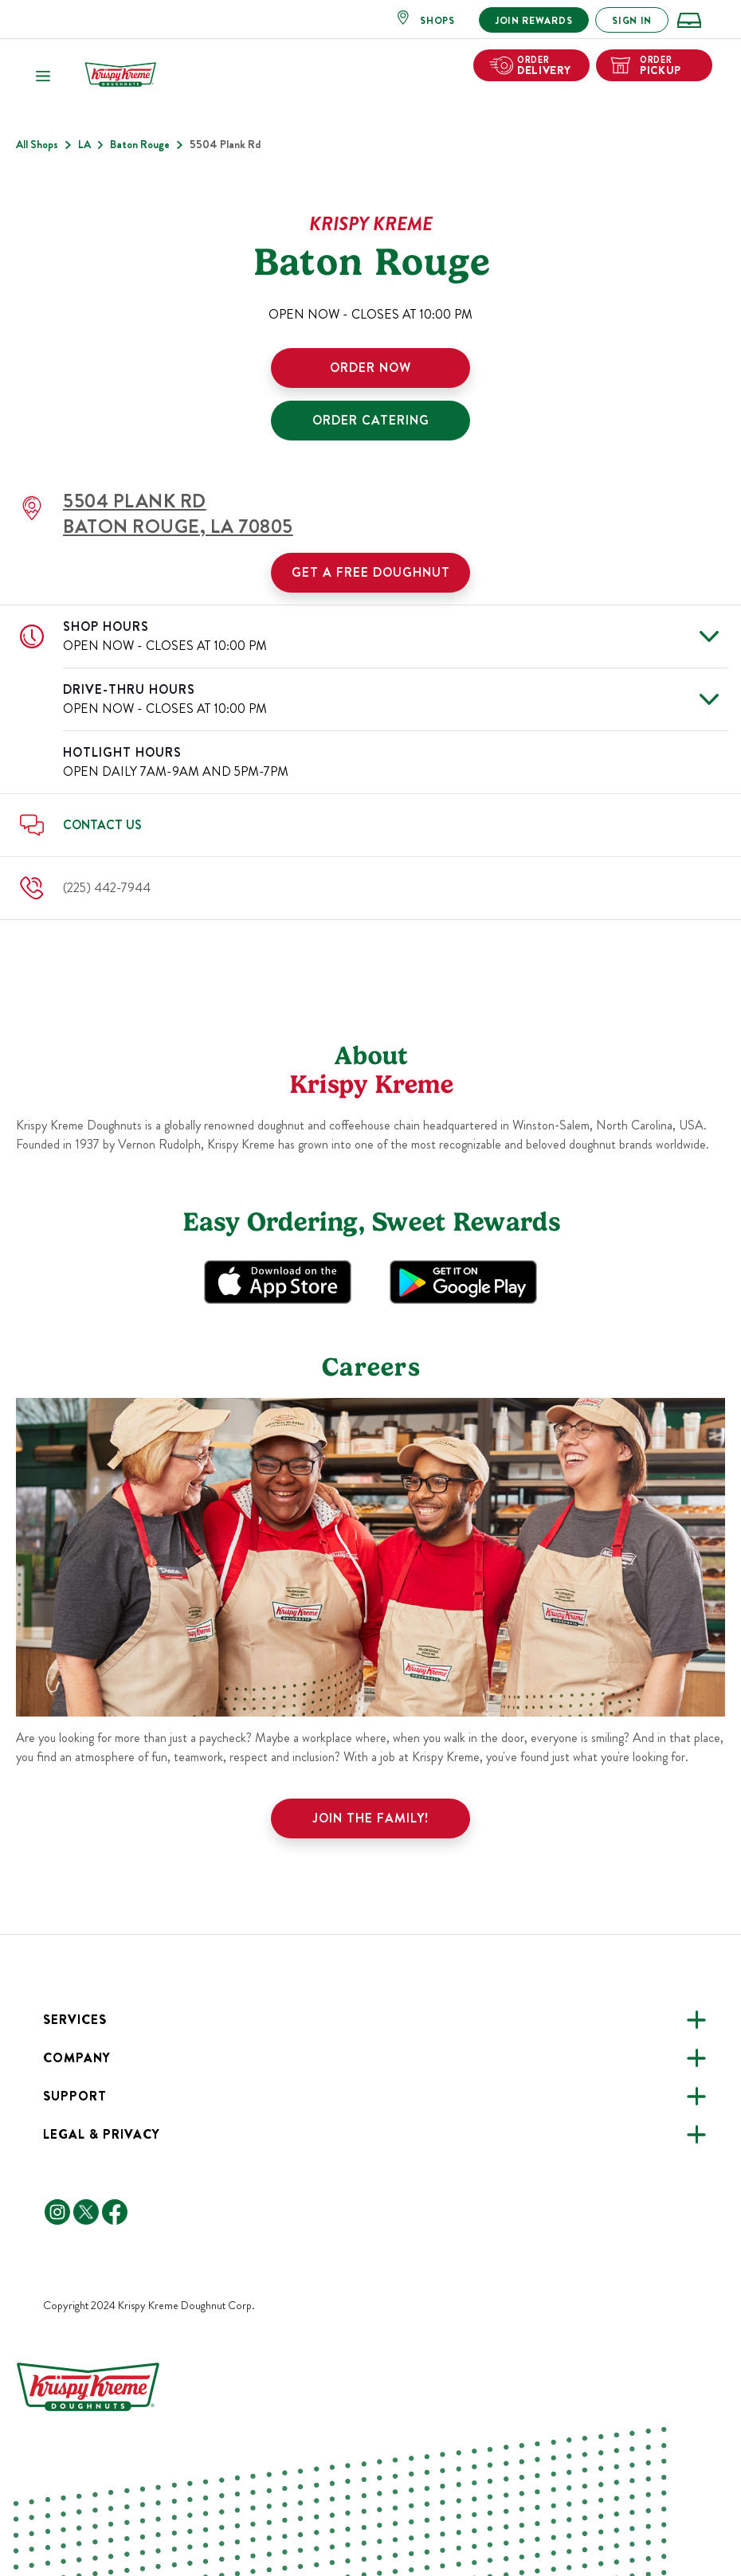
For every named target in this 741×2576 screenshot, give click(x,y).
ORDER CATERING (370, 420)
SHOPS (437, 20)
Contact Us (102, 825)
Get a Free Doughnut (371, 572)
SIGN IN (632, 21)
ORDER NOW (370, 367)
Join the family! (371, 1818)
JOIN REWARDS (534, 21)
